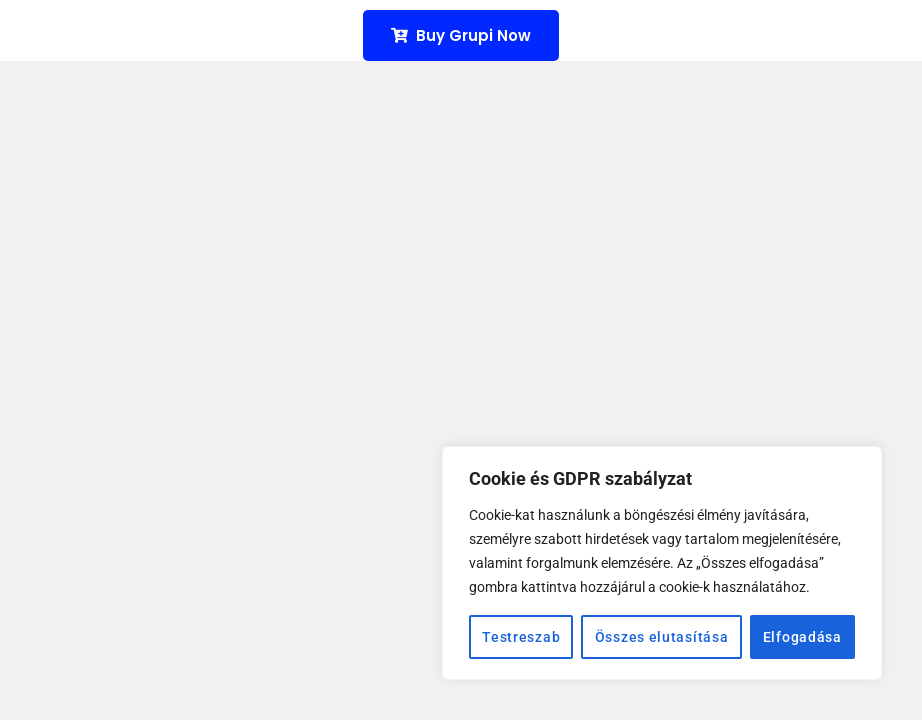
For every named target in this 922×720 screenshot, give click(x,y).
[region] (662, 563)
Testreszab (521, 637)
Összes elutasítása (662, 637)
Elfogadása (802, 637)
